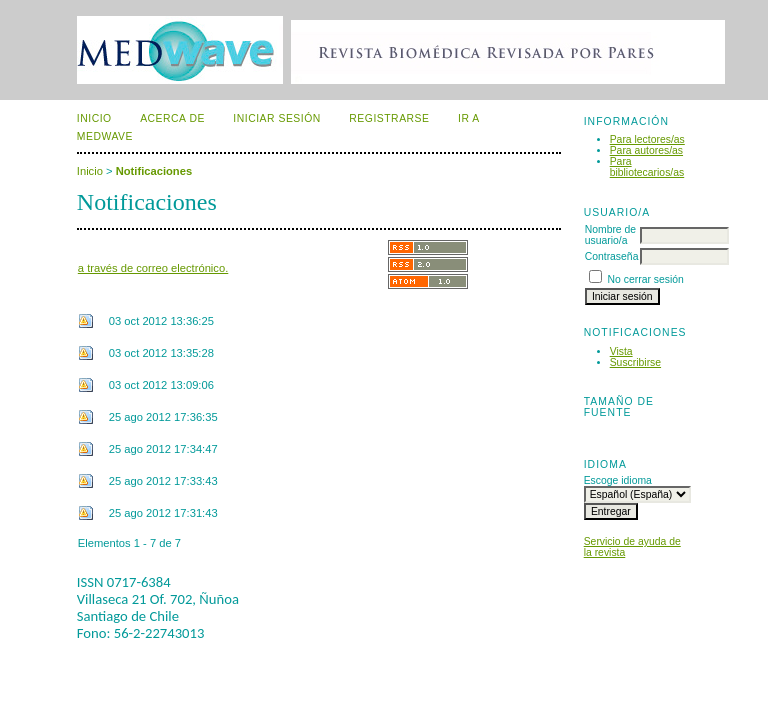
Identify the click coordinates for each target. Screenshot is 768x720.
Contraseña (612, 256)
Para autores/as (646, 150)
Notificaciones (154, 171)
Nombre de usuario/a (610, 235)
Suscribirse (635, 362)
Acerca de (172, 118)
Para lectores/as (647, 139)
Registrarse (389, 118)
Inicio (94, 118)
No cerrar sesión (646, 279)
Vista (621, 351)
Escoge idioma (618, 480)
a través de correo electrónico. (153, 268)
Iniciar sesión (277, 118)
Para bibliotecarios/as (647, 167)
